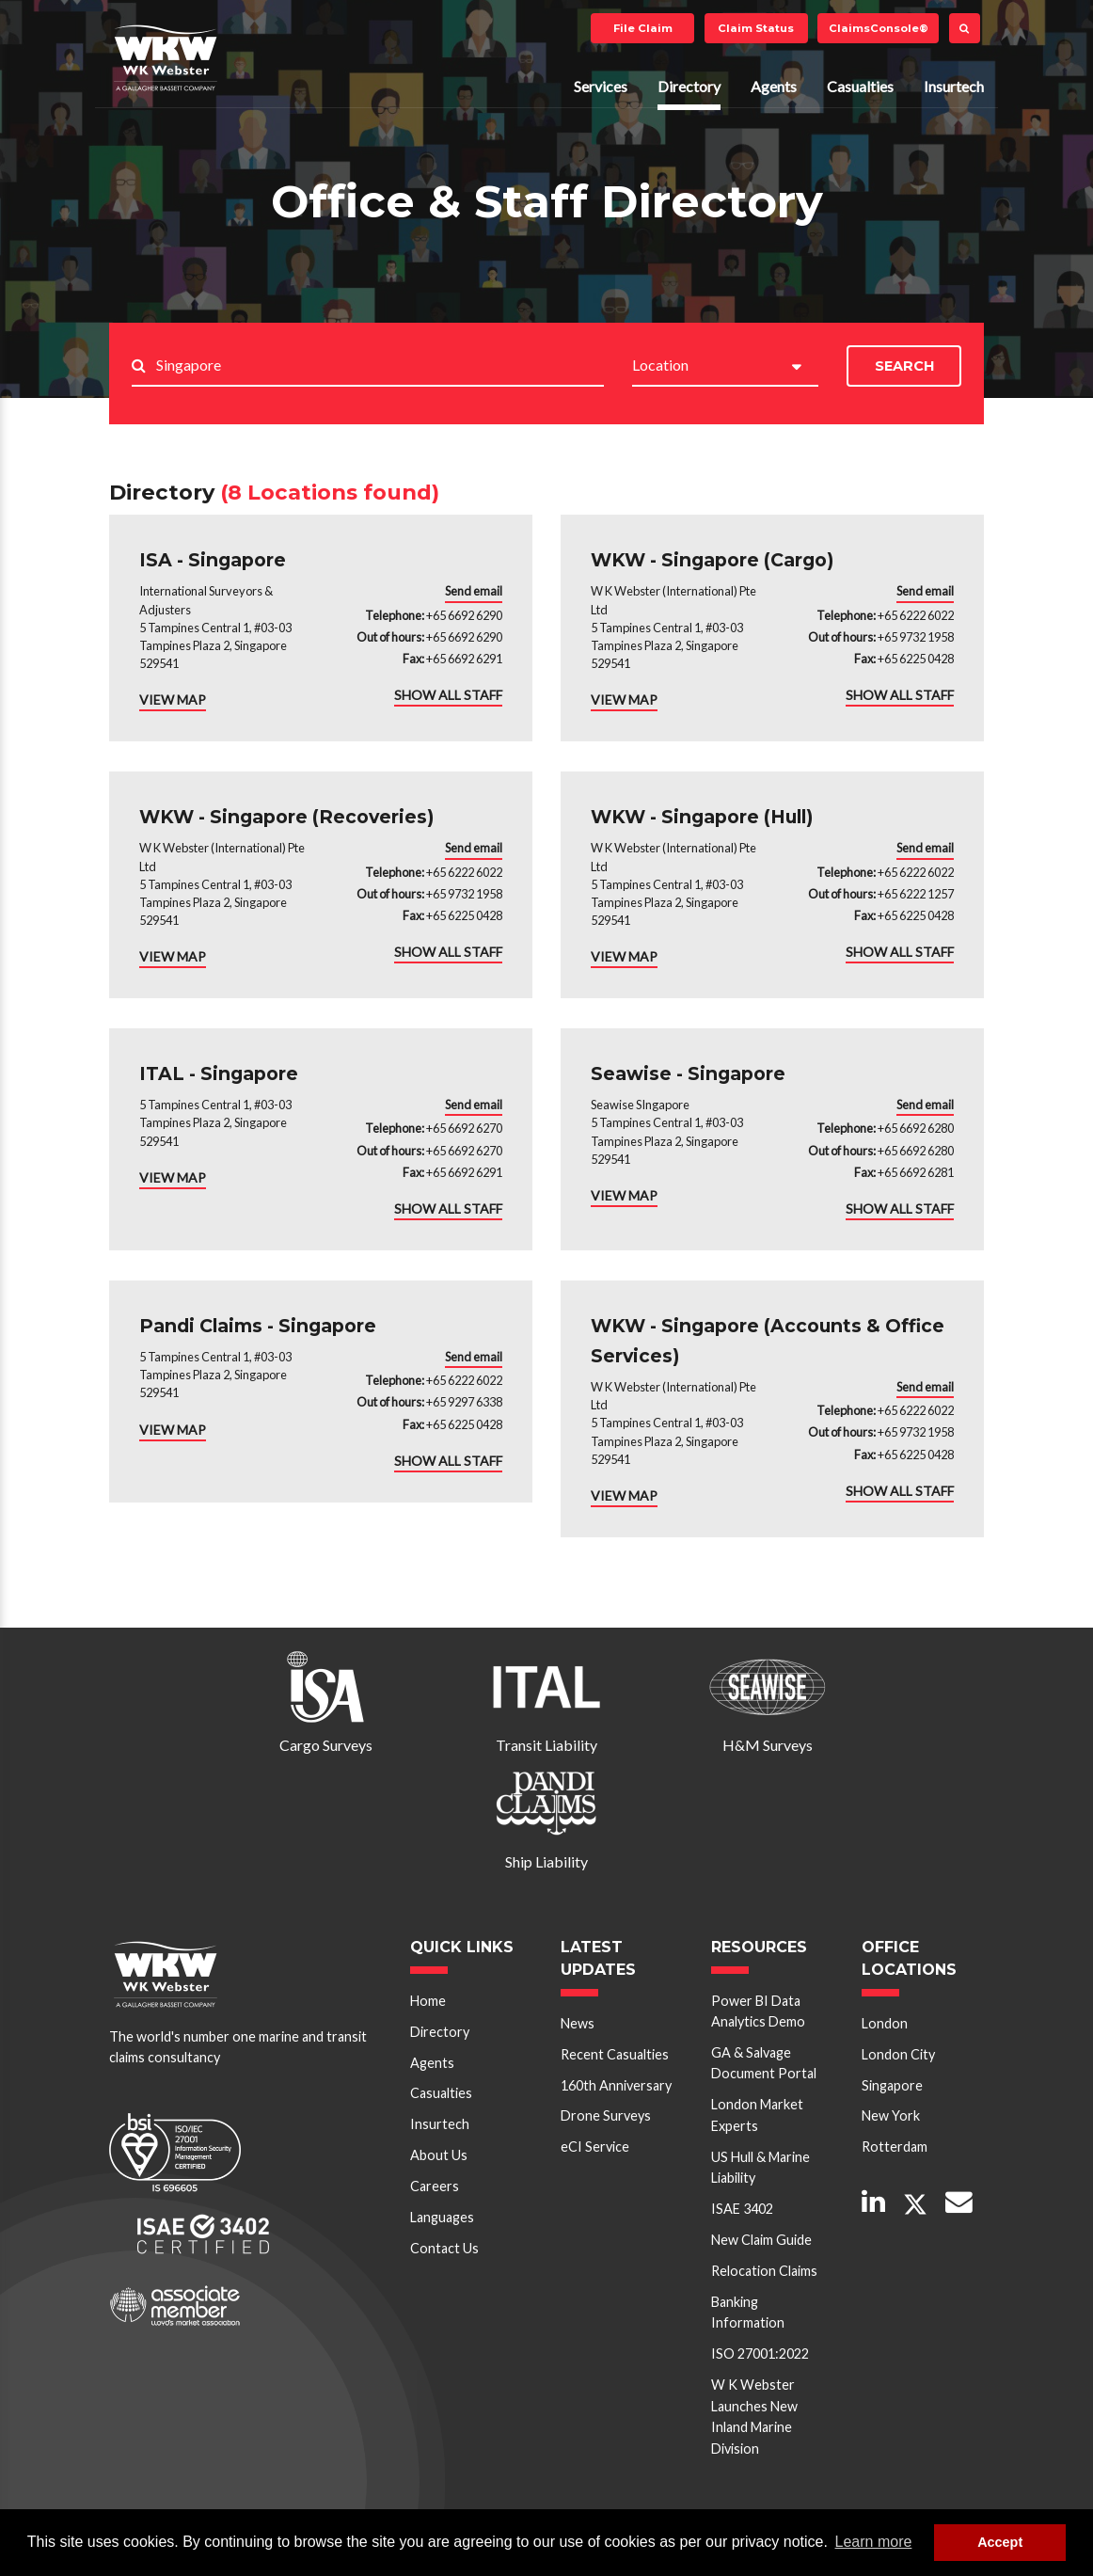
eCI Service (595, 2147)
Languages (442, 2217)
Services (600, 86)
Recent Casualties (615, 2054)
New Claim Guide (761, 2240)
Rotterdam (894, 2147)
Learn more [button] (873, 2542)
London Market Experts (757, 2114)
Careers (434, 2186)
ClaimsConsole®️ (878, 28)
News (577, 2023)
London (885, 2023)
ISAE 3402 (742, 2209)
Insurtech (954, 86)
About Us (438, 2155)
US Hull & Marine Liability (760, 2167)
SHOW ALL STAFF (448, 695)
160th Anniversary (616, 2085)
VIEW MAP (172, 700)
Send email (473, 590)
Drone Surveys (606, 2115)
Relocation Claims (764, 2271)
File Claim (643, 28)
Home (428, 2001)
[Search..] (380, 366)
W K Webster (165, 57)
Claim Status (756, 28)
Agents (774, 86)
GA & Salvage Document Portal (763, 2062)
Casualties (860, 86)
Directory (689, 86)
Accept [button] (999, 2542)
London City (898, 2054)
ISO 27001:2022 (760, 2353)
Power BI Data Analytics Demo (758, 2011)
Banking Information (747, 2312)
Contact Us (444, 2248)
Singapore (892, 2085)
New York (891, 2115)
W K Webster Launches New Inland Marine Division (754, 2416)
